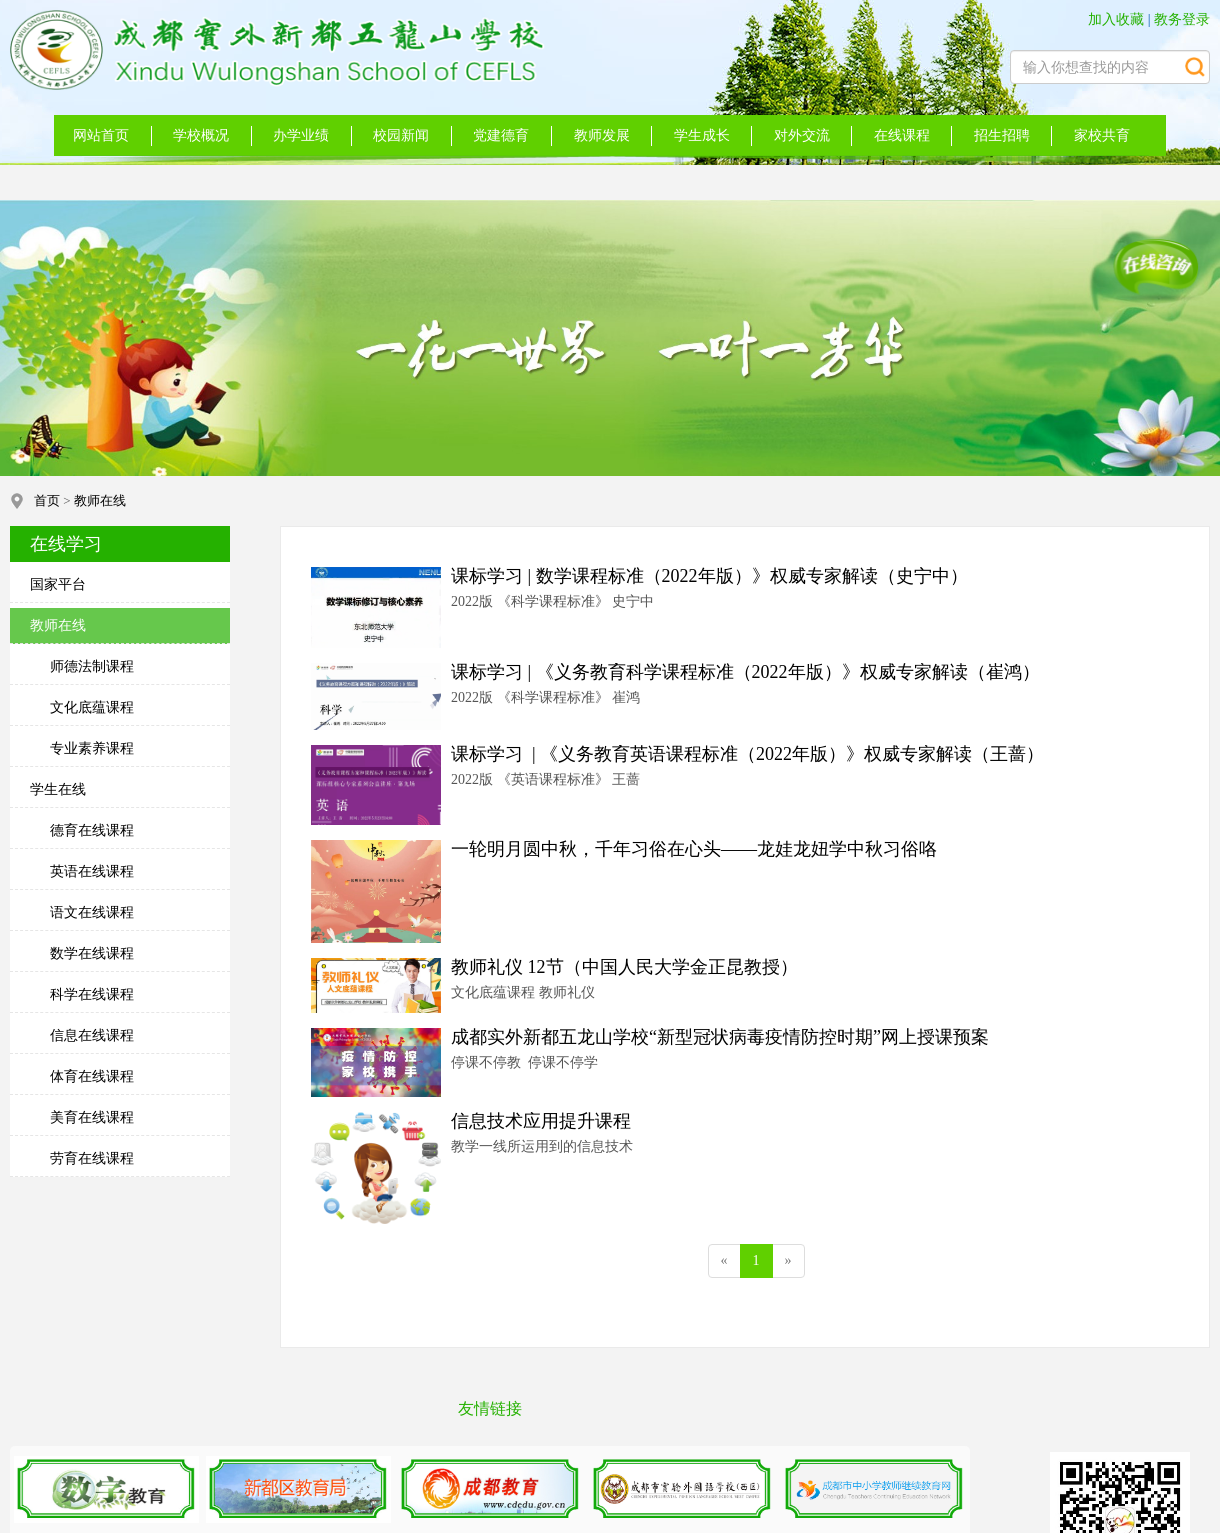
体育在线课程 (92, 1076)
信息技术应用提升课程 (541, 1121)
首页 (47, 500)
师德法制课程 (92, 666)
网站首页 (101, 135)
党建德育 (501, 135)
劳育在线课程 (92, 1158)
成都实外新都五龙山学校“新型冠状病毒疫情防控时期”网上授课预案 (720, 1037)
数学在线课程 (92, 953)
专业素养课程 (92, 748)
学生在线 (58, 789)
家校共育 (1102, 135)
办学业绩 (301, 135)
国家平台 (58, 584)
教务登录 (1182, 19)
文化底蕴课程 (92, 707)
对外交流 (802, 135)
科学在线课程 (92, 994)
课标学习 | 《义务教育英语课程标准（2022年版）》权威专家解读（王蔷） (747, 754)
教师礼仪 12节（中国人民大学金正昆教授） (624, 967)
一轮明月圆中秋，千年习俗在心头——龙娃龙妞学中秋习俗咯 (694, 849)
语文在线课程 (92, 912)
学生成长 (702, 135)
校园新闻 (401, 135)
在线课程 (902, 135)
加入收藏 (1116, 19)
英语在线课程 (92, 871)
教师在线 (100, 500)
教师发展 (602, 135)
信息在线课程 (92, 1035)
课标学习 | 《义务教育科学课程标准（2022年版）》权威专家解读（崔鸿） (745, 672)
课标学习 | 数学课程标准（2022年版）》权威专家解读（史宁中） (709, 576)
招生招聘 (1002, 135)
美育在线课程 (92, 1117)
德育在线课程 (92, 830)
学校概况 (201, 135)
